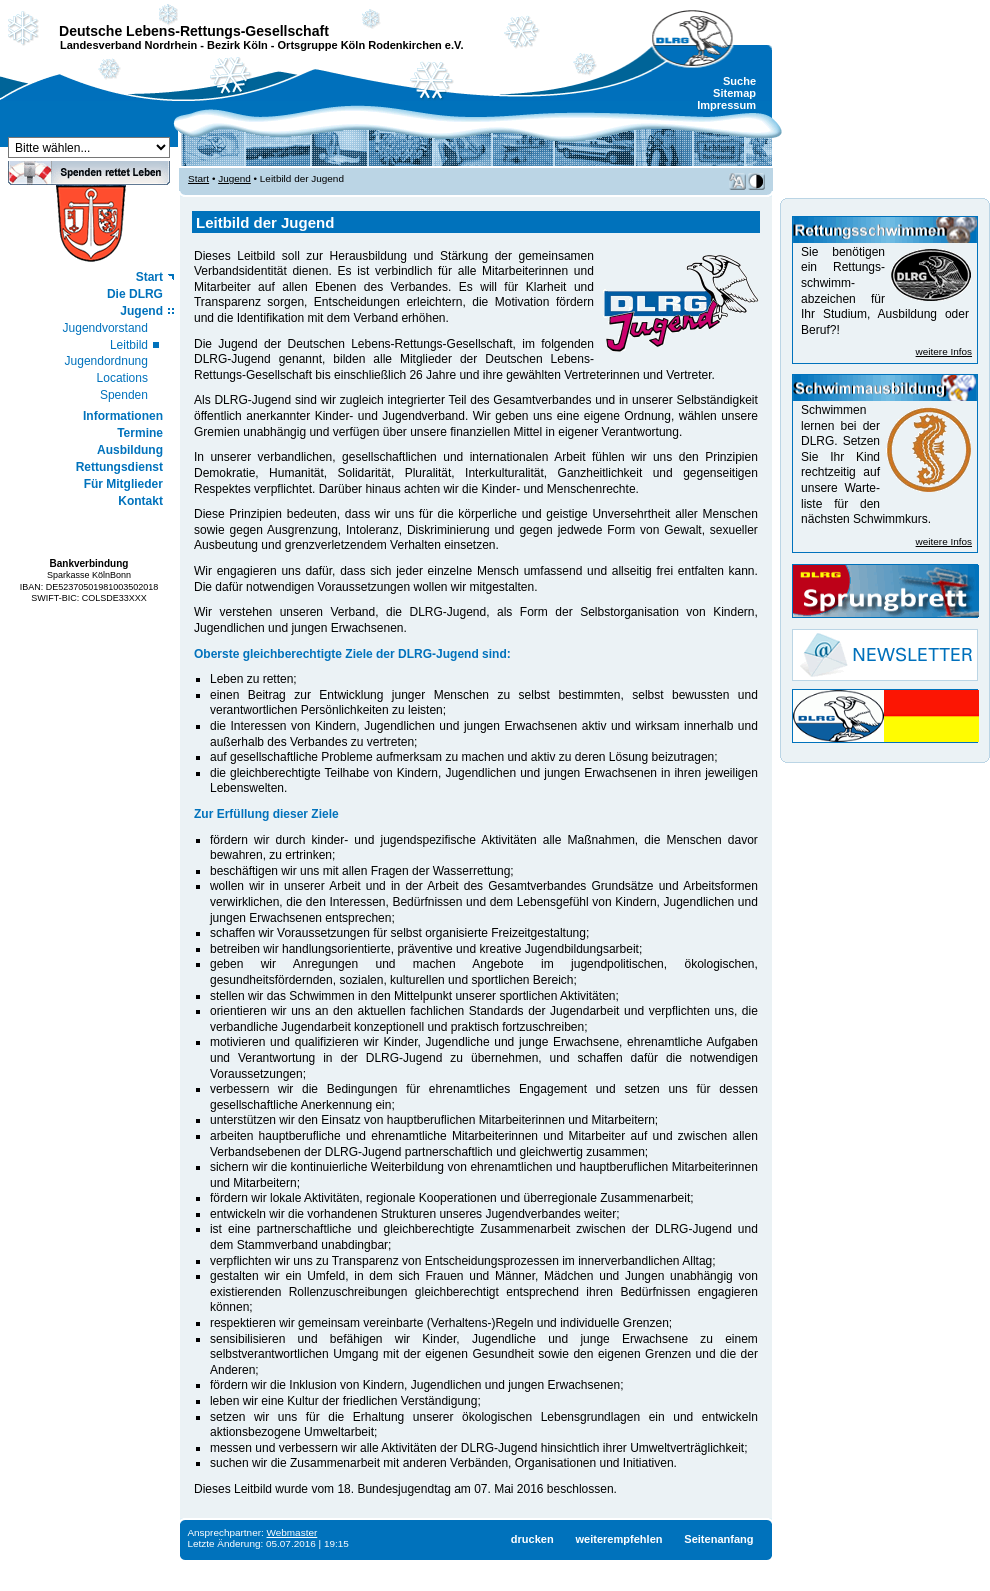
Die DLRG (135, 294)
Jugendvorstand (105, 328)
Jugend (141, 311)
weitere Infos (944, 351)
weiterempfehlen (618, 1539)
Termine (140, 433)
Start (149, 277)
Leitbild (129, 345)
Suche (739, 81)
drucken (532, 1539)
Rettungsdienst (119, 467)
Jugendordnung (106, 361)
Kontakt (140, 501)
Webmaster (292, 1532)
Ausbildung (130, 450)
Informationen (123, 416)
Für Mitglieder (123, 484)
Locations (122, 378)
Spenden (124, 395)
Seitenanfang (718, 1539)
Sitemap (734, 93)
